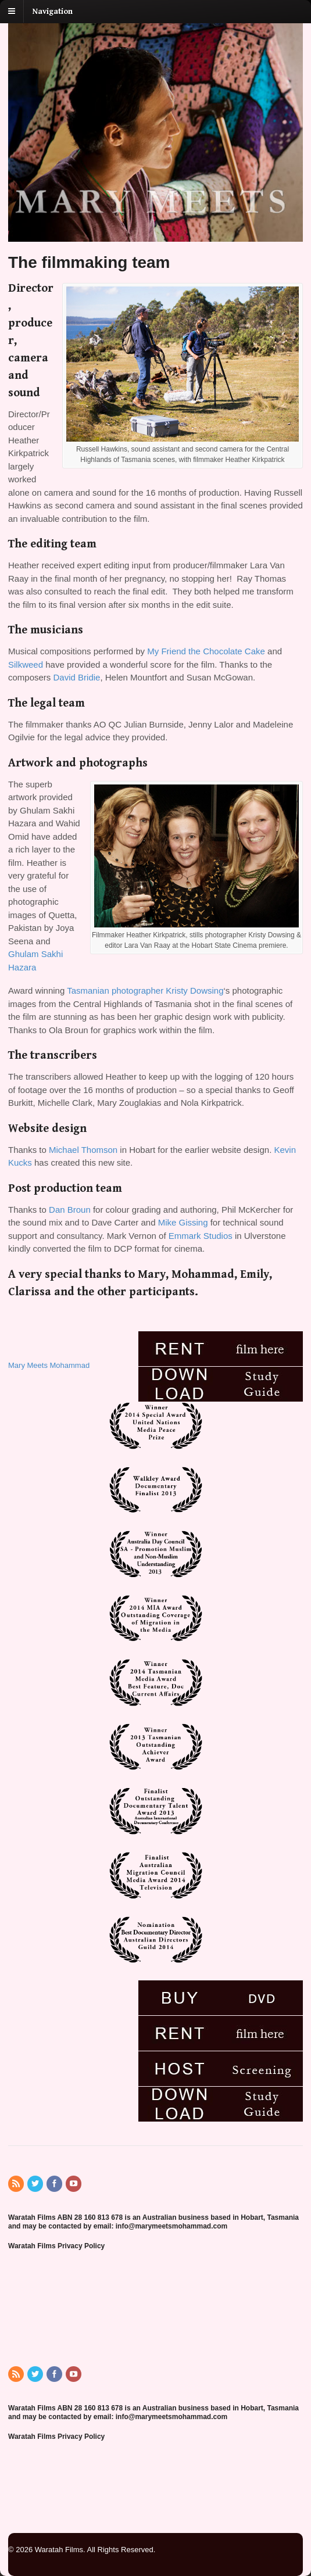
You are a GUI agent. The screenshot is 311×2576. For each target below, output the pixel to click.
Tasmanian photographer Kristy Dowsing (145, 990)
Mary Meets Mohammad (49, 1365)
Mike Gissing (184, 1222)
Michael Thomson (83, 1150)
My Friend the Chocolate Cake (206, 651)
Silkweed (25, 664)
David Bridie (77, 677)
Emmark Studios (201, 1236)
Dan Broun (70, 1209)
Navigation (53, 11)
